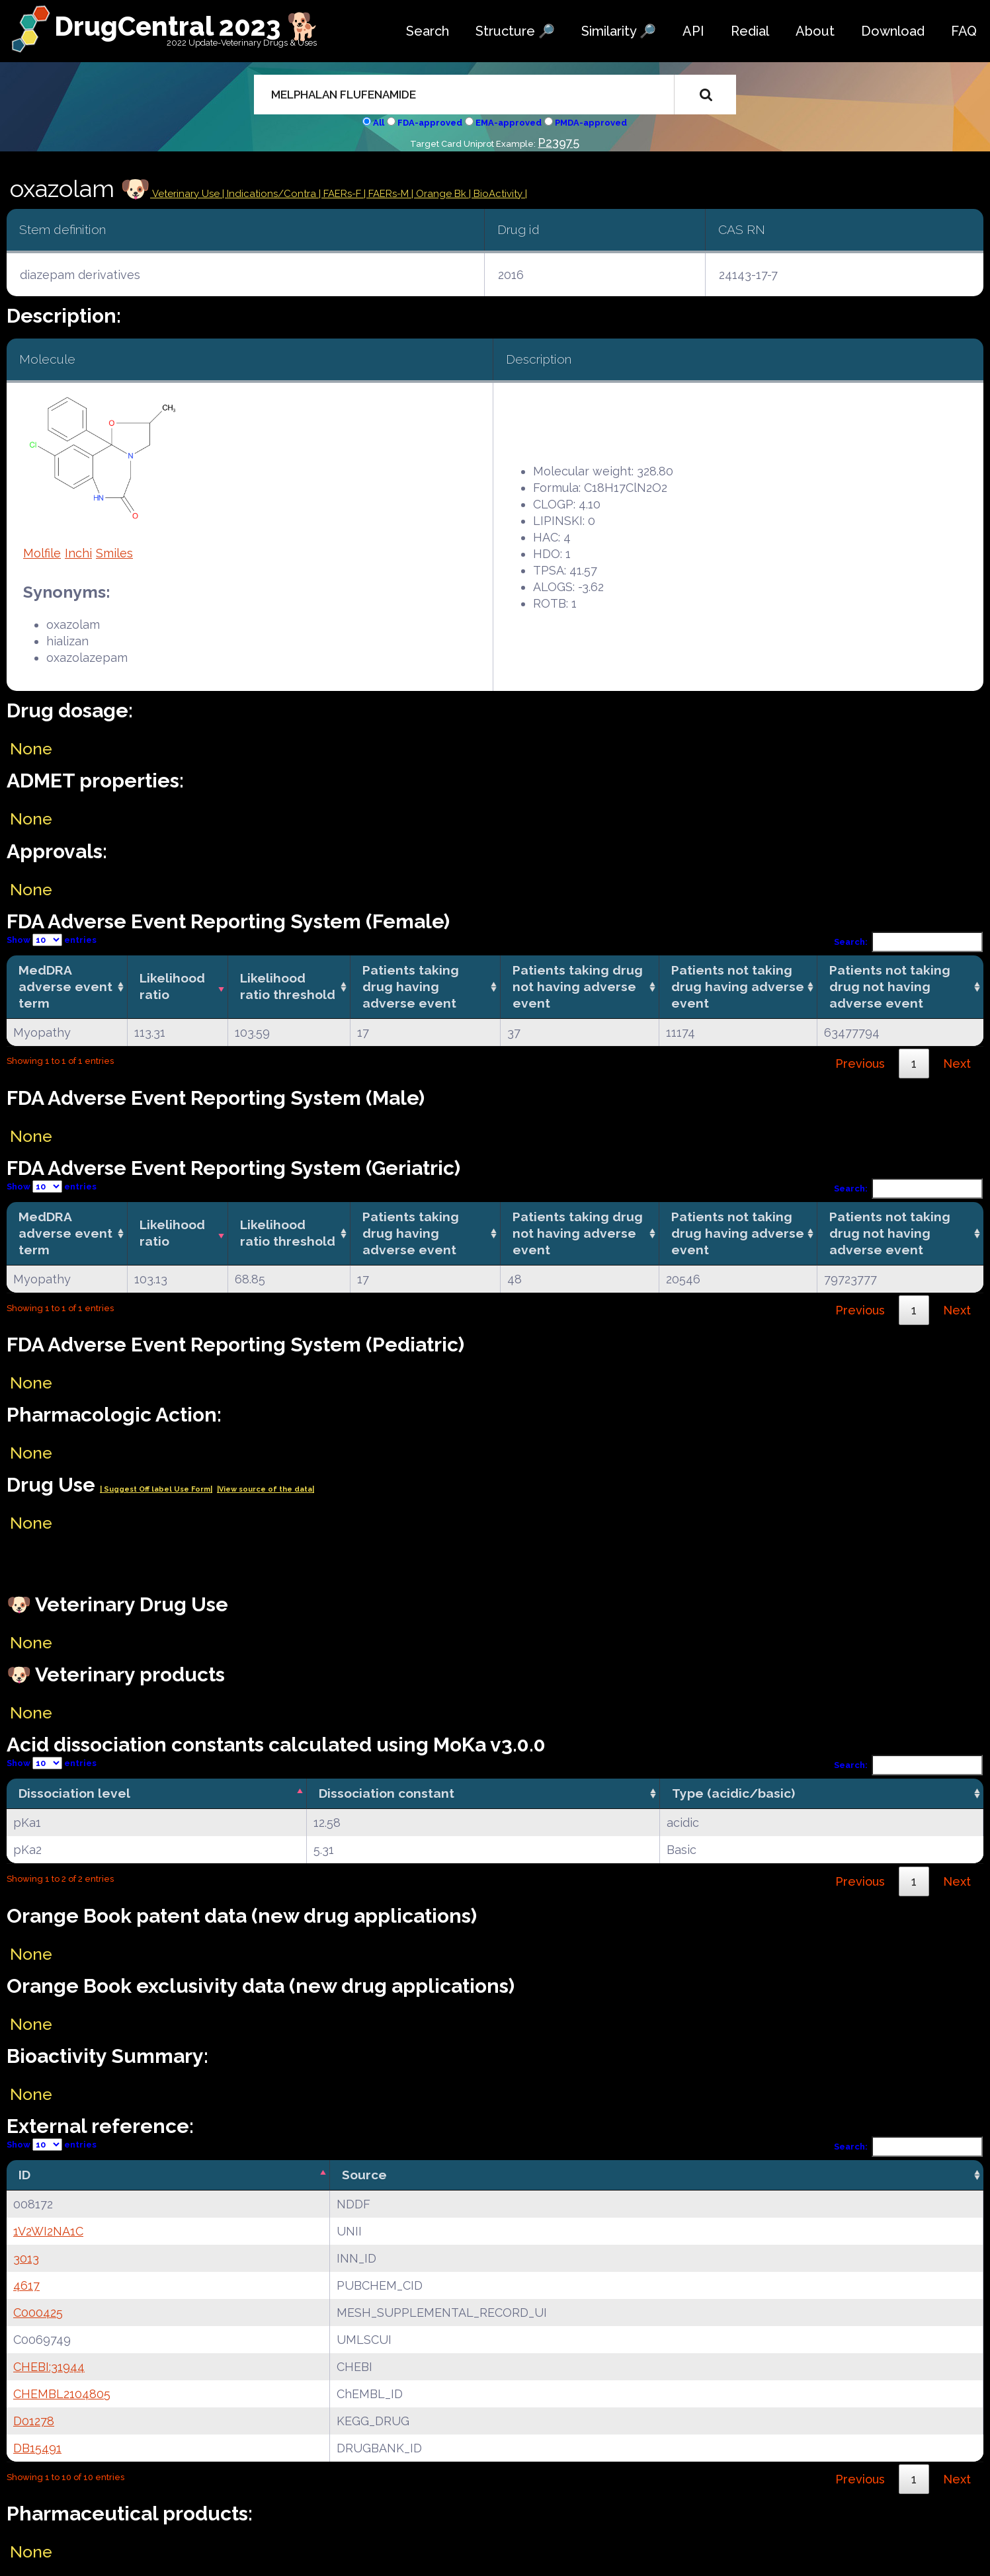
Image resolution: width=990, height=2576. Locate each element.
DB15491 (37, 2448)
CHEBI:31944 (49, 2367)
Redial (750, 31)
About (815, 31)
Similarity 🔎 (618, 31)
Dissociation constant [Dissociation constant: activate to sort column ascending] (386, 1793)
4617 (26, 2285)
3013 (26, 2258)
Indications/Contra (273, 194)
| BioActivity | (498, 194)
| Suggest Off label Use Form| (156, 1489)
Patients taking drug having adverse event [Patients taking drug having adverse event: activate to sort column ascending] (410, 986)
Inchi (78, 553)
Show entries (52, 940)
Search (427, 31)
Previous (860, 1063)
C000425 (38, 2312)
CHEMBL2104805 (61, 2394)
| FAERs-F (341, 194)
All (378, 123)
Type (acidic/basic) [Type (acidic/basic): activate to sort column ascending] (733, 1793)
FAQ (964, 31)
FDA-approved (429, 123)
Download (893, 31)
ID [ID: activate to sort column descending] (24, 2174)
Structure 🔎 (515, 31)
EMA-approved (508, 123)
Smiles (114, 553)
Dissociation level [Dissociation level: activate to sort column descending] (74, 1793)
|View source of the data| (265, 1489)
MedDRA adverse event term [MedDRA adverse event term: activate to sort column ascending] (65, 986)
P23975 (558, 142)
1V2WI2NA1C (48, 2231)
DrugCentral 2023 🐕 (186, 26)
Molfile (42, 553)
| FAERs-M (387, 194)
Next (957, 1063)
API (693, 31)
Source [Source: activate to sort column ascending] (364, 2174)
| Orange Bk (440, 194)
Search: (908, 942)
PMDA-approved (591, 123)
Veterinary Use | (188, 194)
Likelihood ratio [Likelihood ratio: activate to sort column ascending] (172, 986)
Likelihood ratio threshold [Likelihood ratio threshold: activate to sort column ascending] (287, 986)
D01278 (33, 2421)
